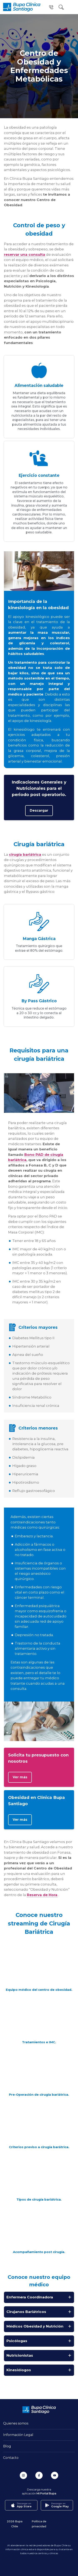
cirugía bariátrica (25, 854)
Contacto (11, 2458)
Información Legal (18, 2435)
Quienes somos (15, 2423)
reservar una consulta (24, 254)
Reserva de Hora (42, 1895)
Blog (7, 2446)
